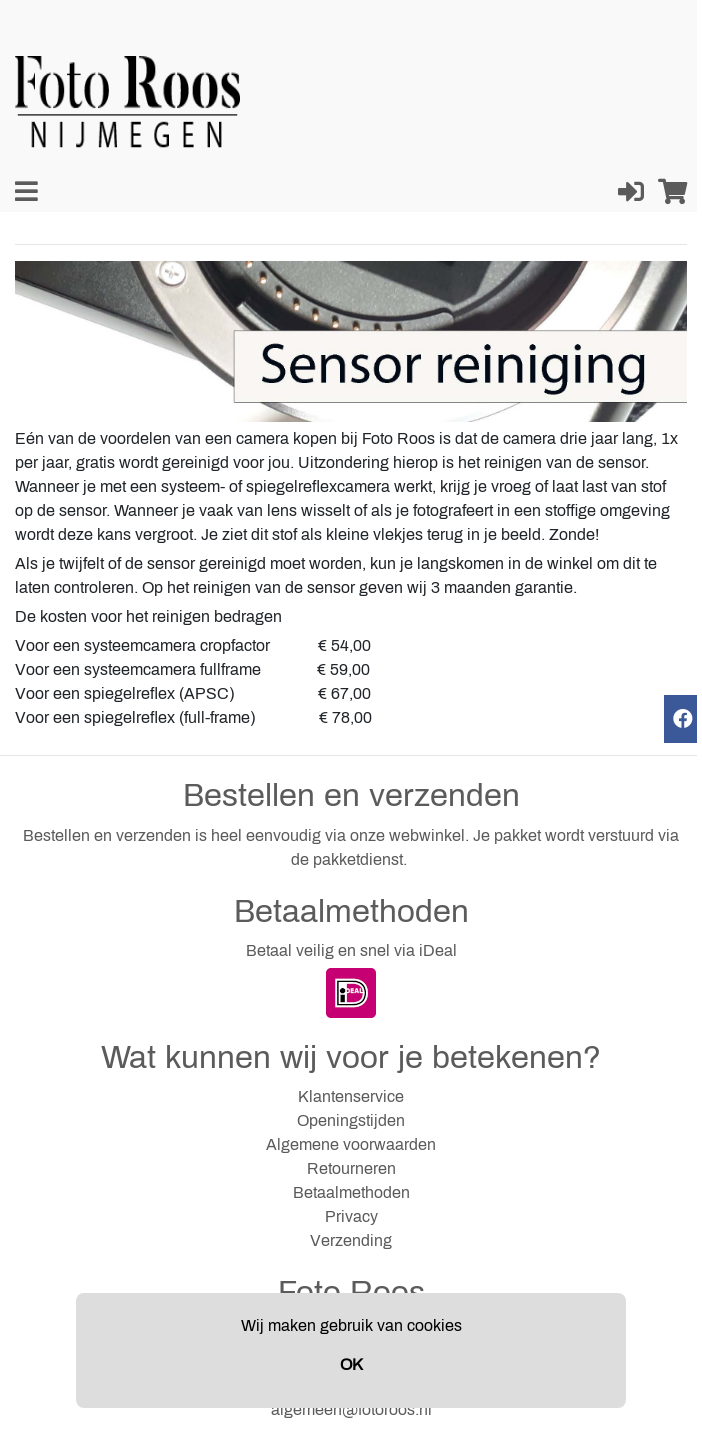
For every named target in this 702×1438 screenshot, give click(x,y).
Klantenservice (351, 1096)
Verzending (351, 1240)
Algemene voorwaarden (351, 1144)
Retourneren (351, 1168)
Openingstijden (351, 1120)
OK (351, 1364)
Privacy (351, 1216)
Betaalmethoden (351, 1192)
